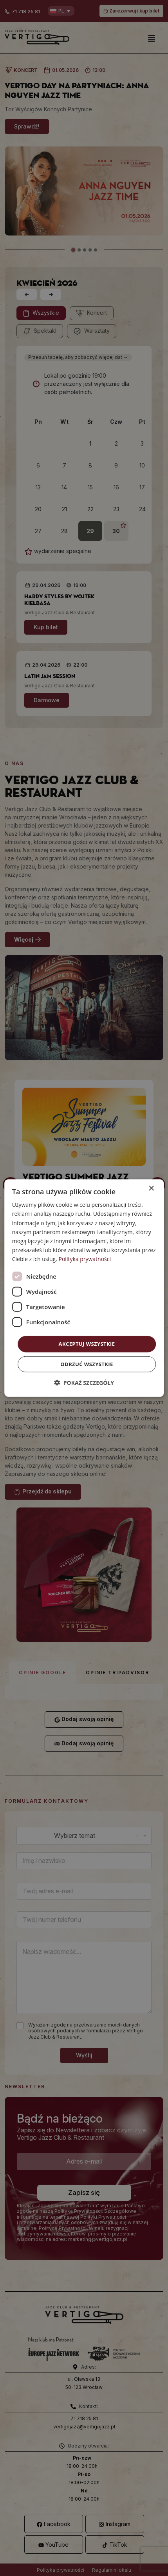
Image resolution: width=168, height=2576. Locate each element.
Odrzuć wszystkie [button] (86, 1363)
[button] (84, 1382)
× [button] (151, 1189)
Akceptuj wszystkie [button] (87, 1343)
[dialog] (84, 1288)
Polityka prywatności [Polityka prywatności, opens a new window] (85, 1259)
